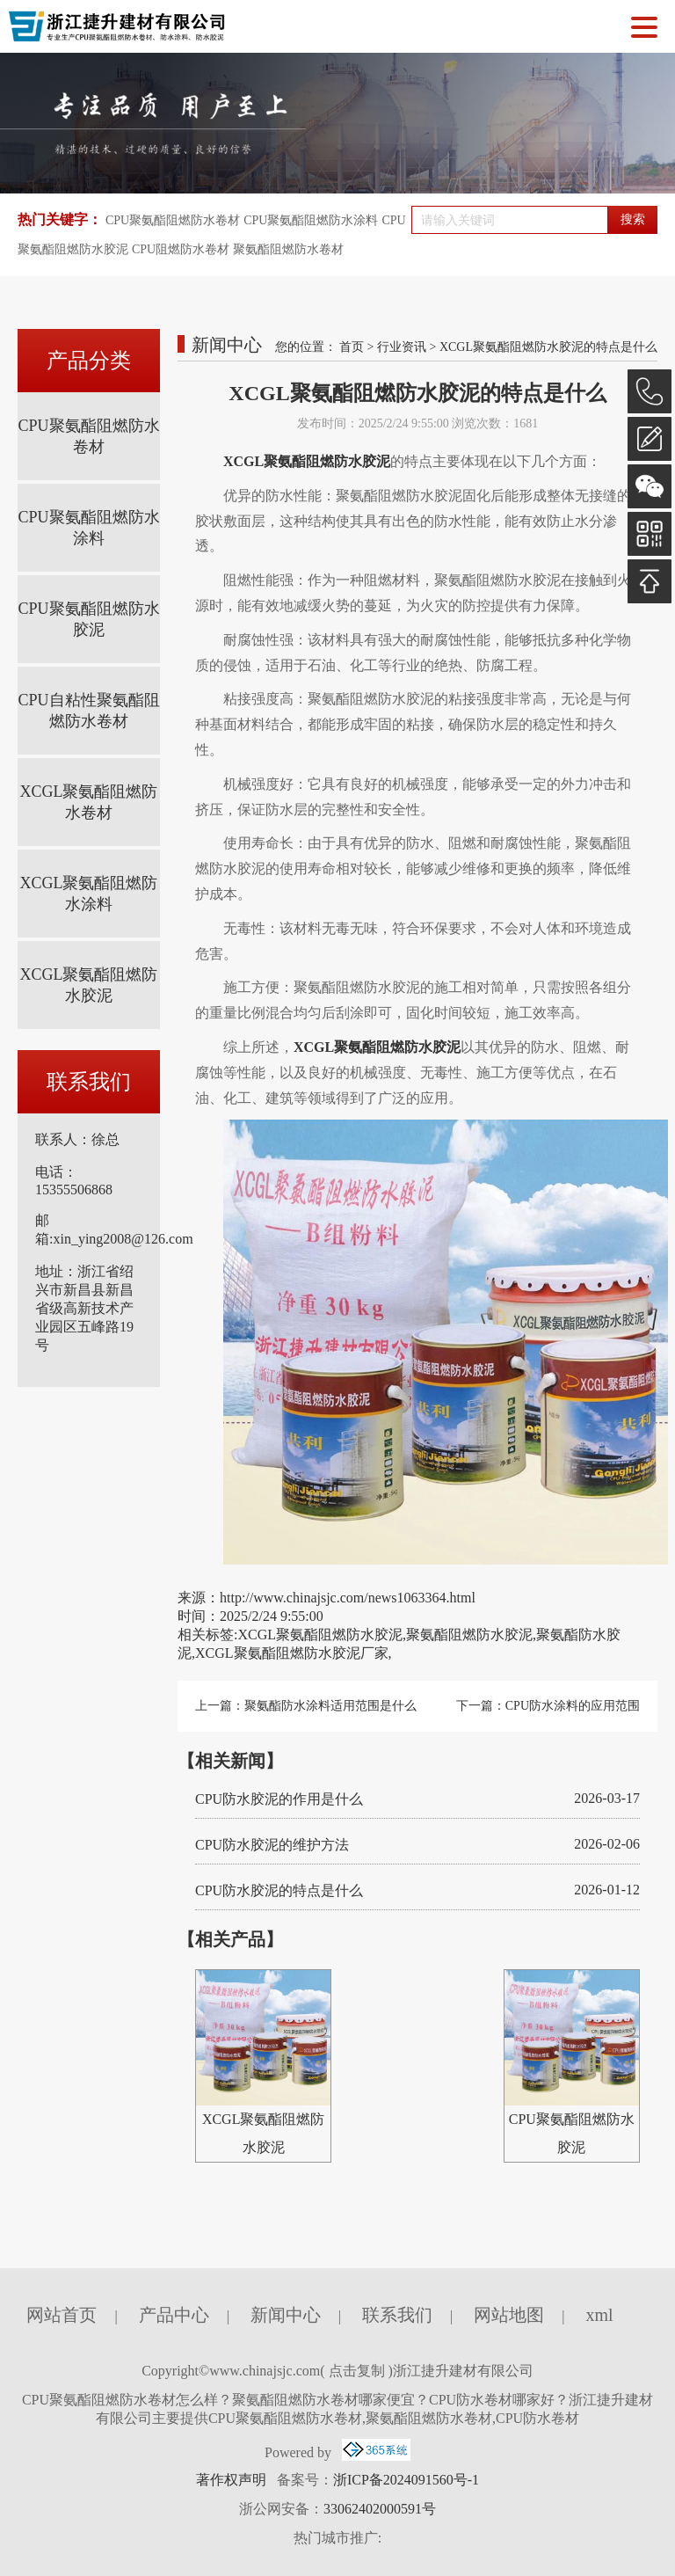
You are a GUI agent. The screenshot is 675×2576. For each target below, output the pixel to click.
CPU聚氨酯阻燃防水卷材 (172, 220)
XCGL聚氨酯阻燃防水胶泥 (89, 985)
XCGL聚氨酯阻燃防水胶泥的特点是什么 (548, 347)
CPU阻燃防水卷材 (180, 249)
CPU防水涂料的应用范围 (572, 1705)
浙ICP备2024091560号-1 (406, 2479)
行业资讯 (401, 347)
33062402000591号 (379, 2508)
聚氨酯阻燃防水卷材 (288, 249)
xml (599, 2314)
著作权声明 (231, 2479)
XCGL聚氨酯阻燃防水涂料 (89, 893)
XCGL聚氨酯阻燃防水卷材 (89, 802)
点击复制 (357, 2370)
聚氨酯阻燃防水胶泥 (469, 1634)
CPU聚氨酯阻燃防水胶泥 (88, 619)
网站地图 (509, 2314)
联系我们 (397, 2314)
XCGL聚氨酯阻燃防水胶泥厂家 (291, 1653)
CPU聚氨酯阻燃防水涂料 (310, 220)
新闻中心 (285, 2314)
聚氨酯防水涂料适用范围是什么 (330, 1705)
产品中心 (174, 2314)
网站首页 (61, 2314)
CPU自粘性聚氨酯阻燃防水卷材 (88, 710)
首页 (351, 347)
